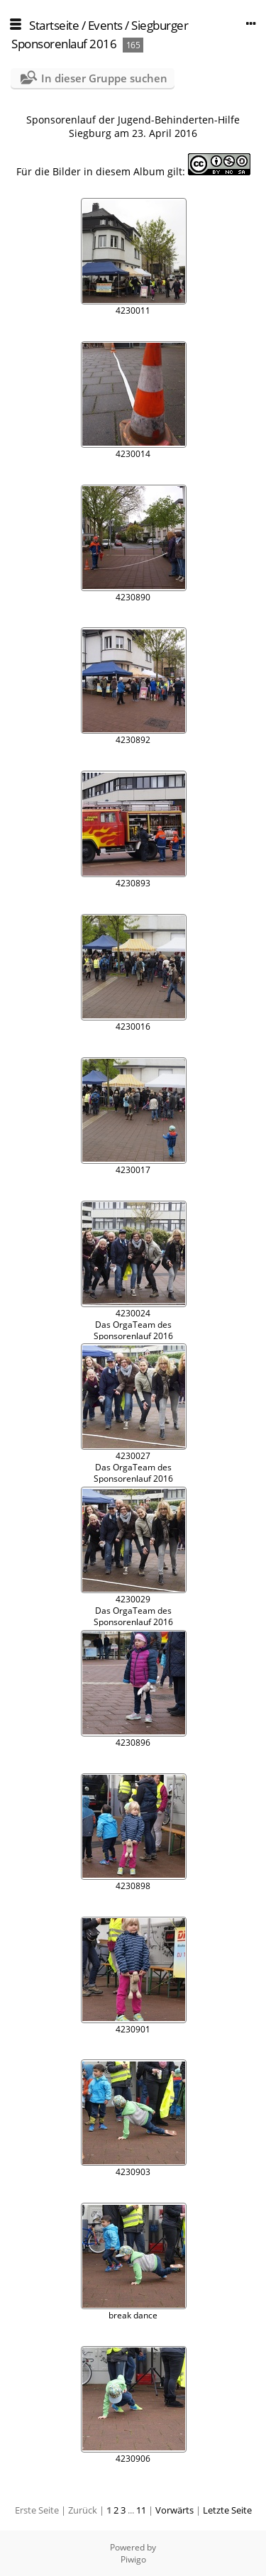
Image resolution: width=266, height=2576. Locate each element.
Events (105, 25)
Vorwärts (174, 2510)
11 (141, 2510)
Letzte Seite (227, 2510)
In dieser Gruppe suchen (104, 78)
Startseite (54, 25)
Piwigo (133, 2559)
